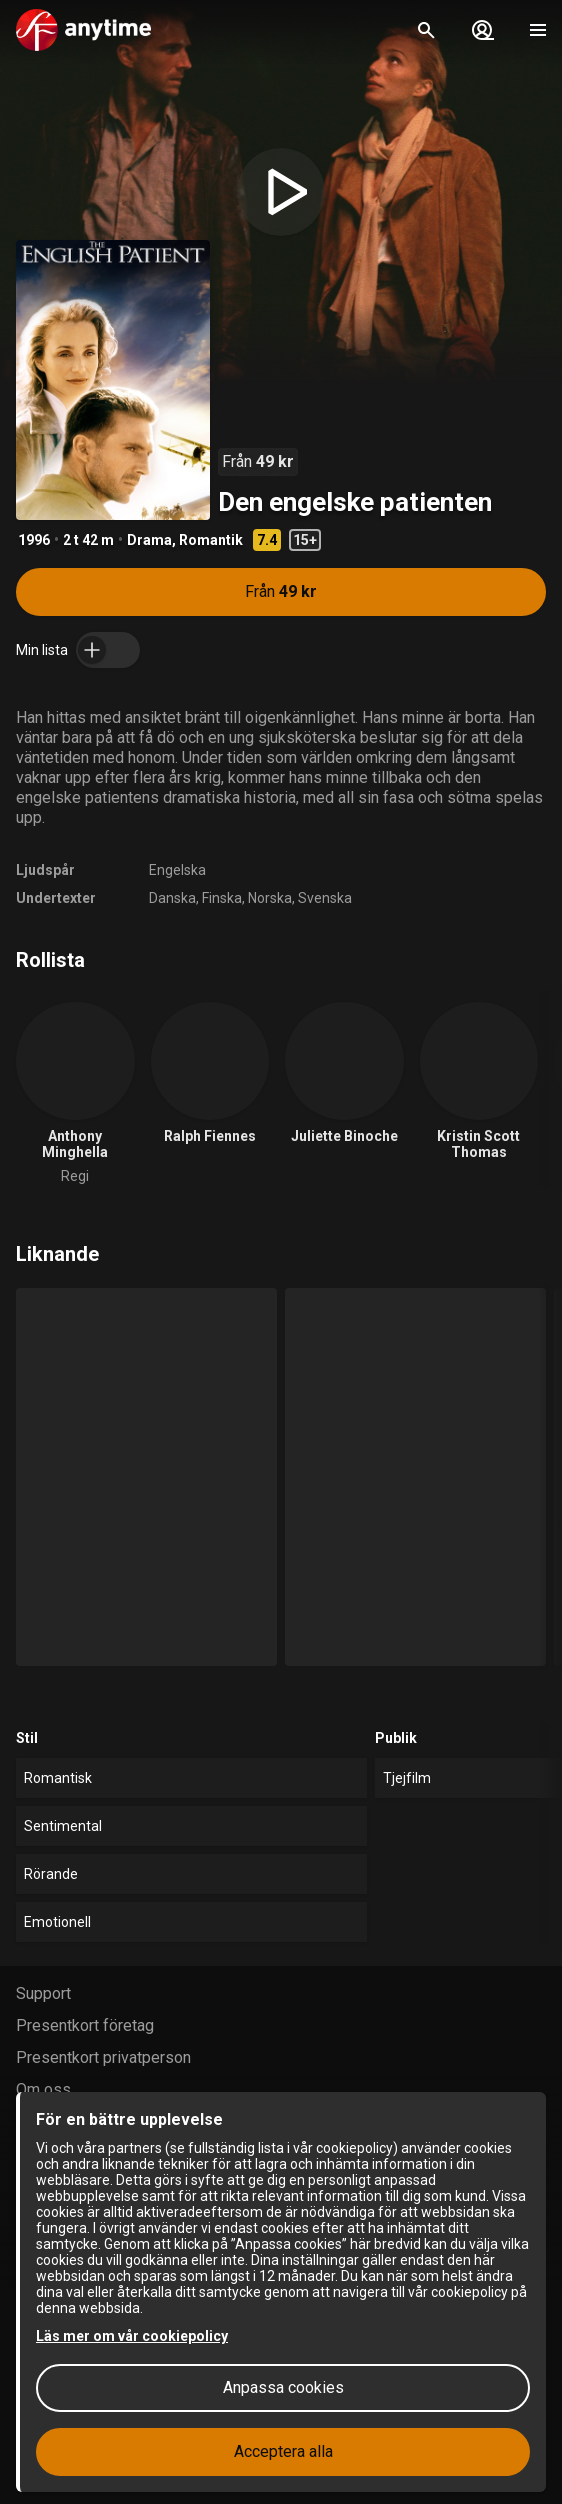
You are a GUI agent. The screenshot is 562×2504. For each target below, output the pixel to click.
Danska (172, 898)
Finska (222, 898)
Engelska (177, 870)
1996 (34, 540)
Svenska (325, 898)
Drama (149, 540)
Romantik (211, 540)
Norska (270, 898)
